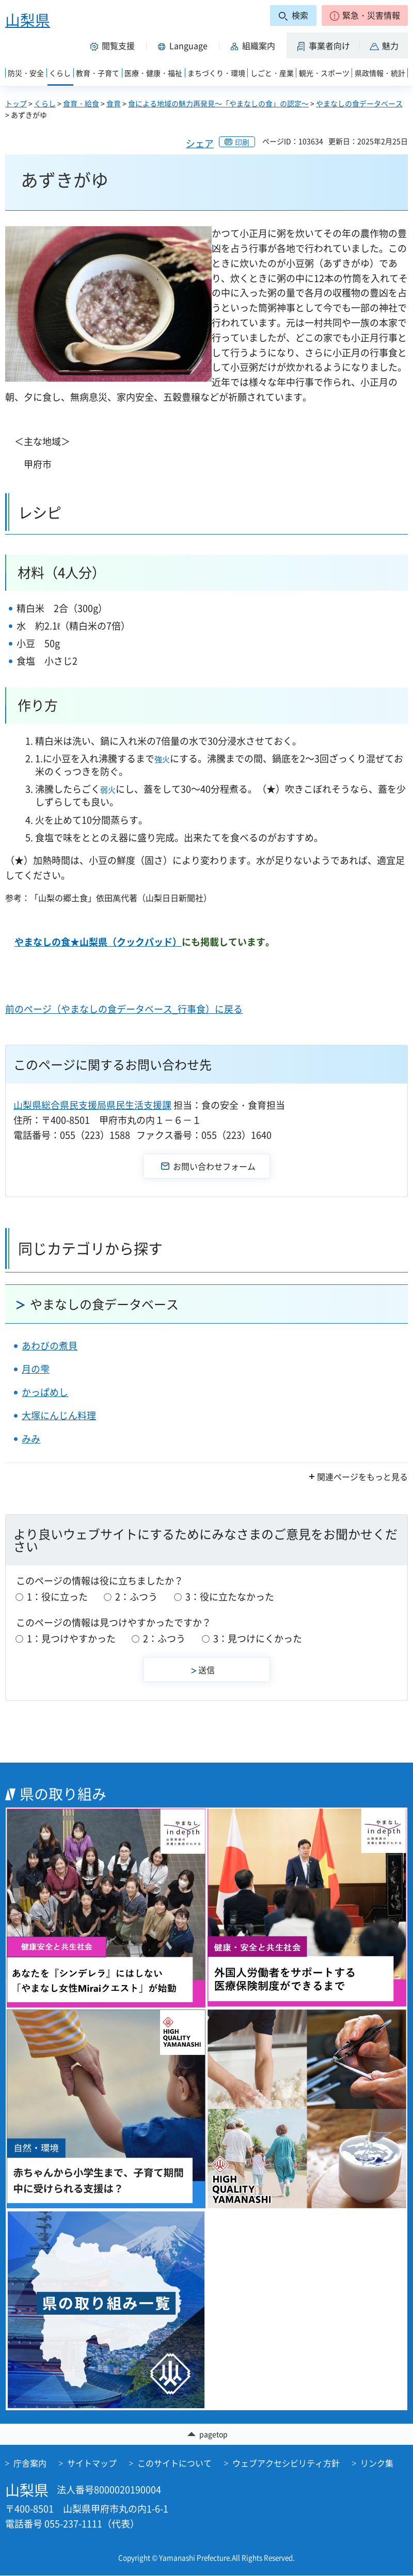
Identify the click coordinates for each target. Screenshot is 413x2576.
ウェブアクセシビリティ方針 (286, 2463)
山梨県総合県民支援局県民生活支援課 (92, 1105)
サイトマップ (92, 2463)
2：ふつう (136, 1597)
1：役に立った (57, 1597)
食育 (113, 103)
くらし (45, 103)
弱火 (108, 789)
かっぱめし (45, 1392)
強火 (162, 759)
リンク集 (376, 2463)
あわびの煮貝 (49, 1346)
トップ (16, 103)
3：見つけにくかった (257, 1638)
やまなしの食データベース (359, 103)
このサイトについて (174, 2463)
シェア (200, 143)
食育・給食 (81, 103)
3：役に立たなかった (229, 1597)
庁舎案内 (29, 2463)
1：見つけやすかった (71, 1638)
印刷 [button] (242, 142)
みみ (31, 1439)
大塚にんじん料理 (59, 1415)
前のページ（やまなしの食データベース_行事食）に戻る (124, 1009)
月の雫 (36, 1369)
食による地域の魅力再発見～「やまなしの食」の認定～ (218, 103)
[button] (365, 15)
